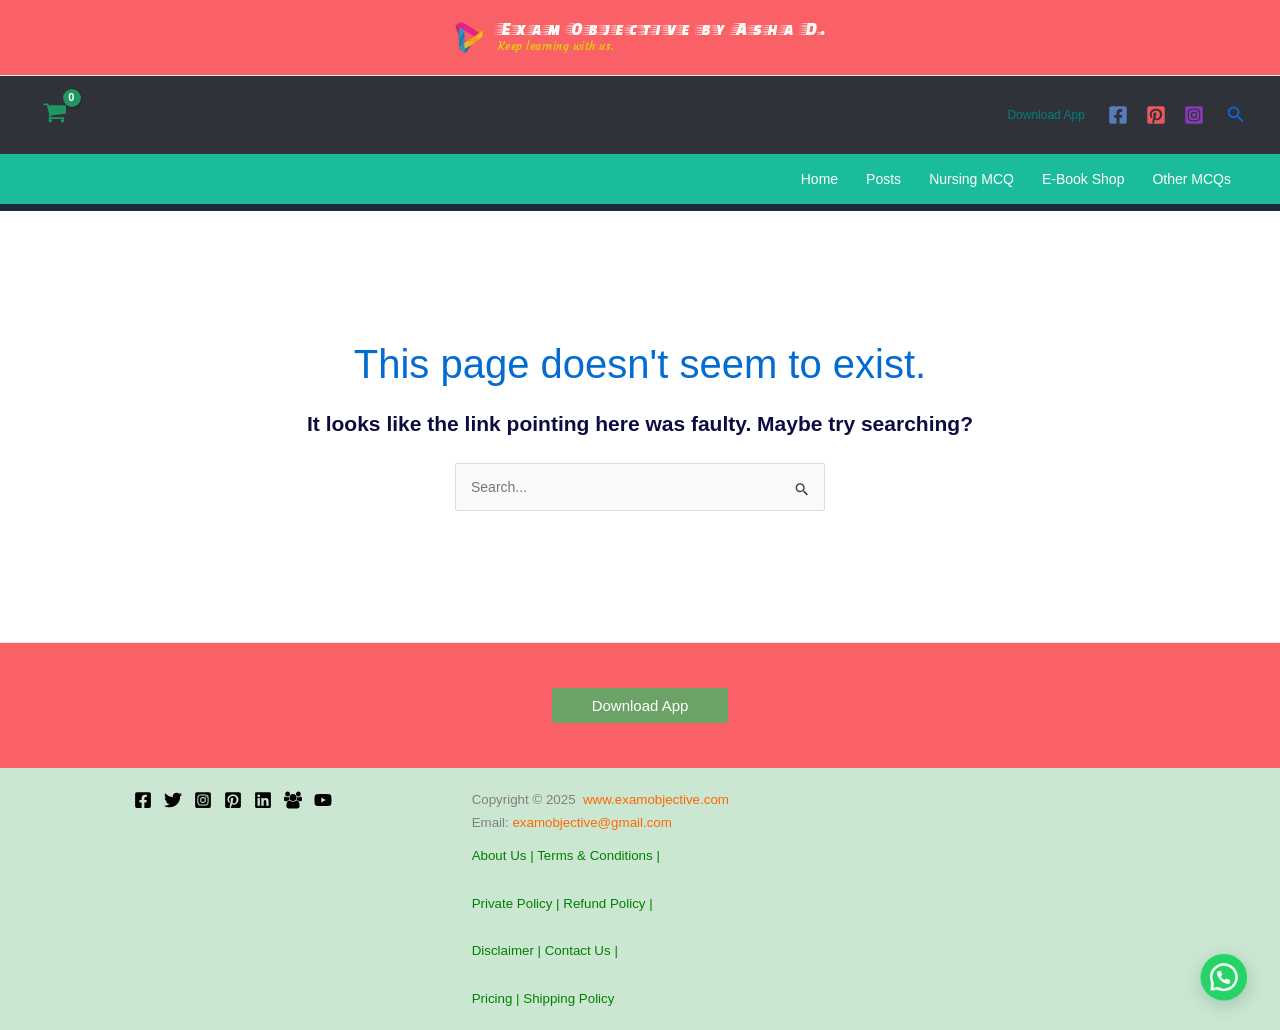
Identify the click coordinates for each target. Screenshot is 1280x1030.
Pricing (492, 998)
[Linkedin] (263, 800)
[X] (173, 800)
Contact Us (580, 950)
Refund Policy (604, 903)
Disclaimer (503, 950)
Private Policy (512, 903)
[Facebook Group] (293, 800)
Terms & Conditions (595, 855)
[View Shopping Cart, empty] (54, 114)
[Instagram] (1194, 115)
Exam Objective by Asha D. (662, 28)
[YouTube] (323, 800)
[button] (1236, 115)
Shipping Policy (568, 998)
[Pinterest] (1156, 115)
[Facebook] (1118, 115)
